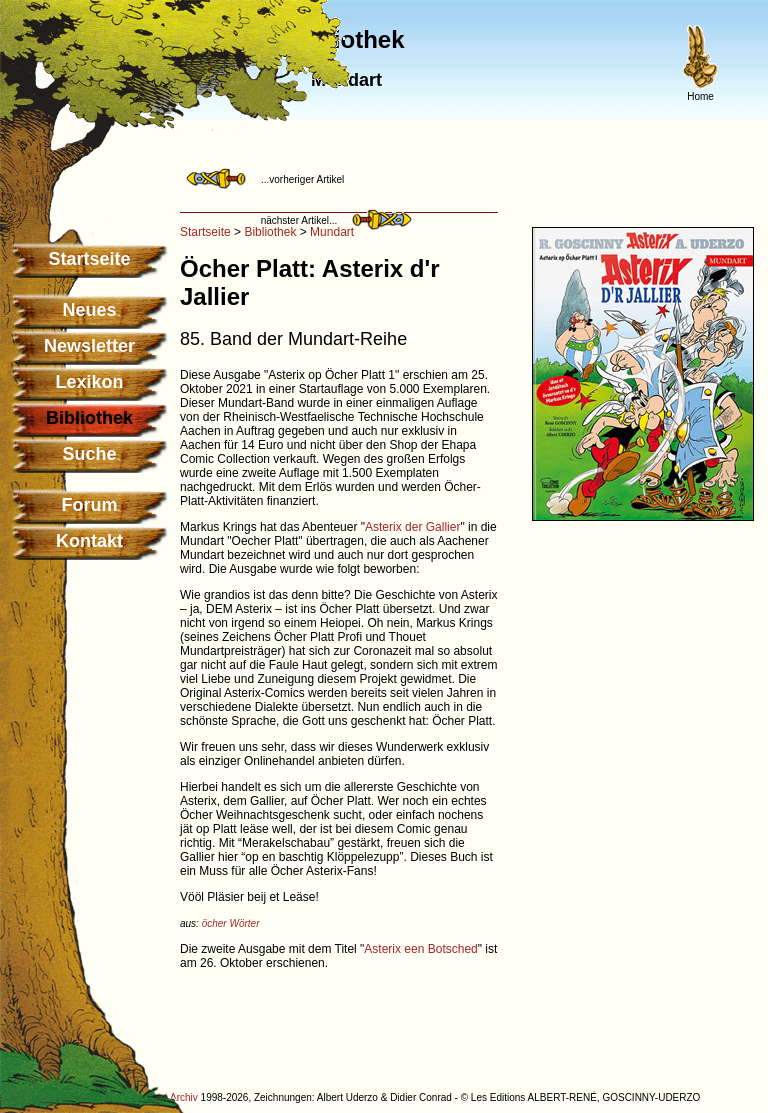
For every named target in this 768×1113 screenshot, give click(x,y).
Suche (89, 454)
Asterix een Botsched (420, 949)
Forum (90, 505)
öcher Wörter (231, 923)
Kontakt (89, 541)
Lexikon (89, 382)
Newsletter (89, 346)
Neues (89, 310)
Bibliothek (270, 232)
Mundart (332, 232)
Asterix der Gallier (412, 527)
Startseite (89, 259)
